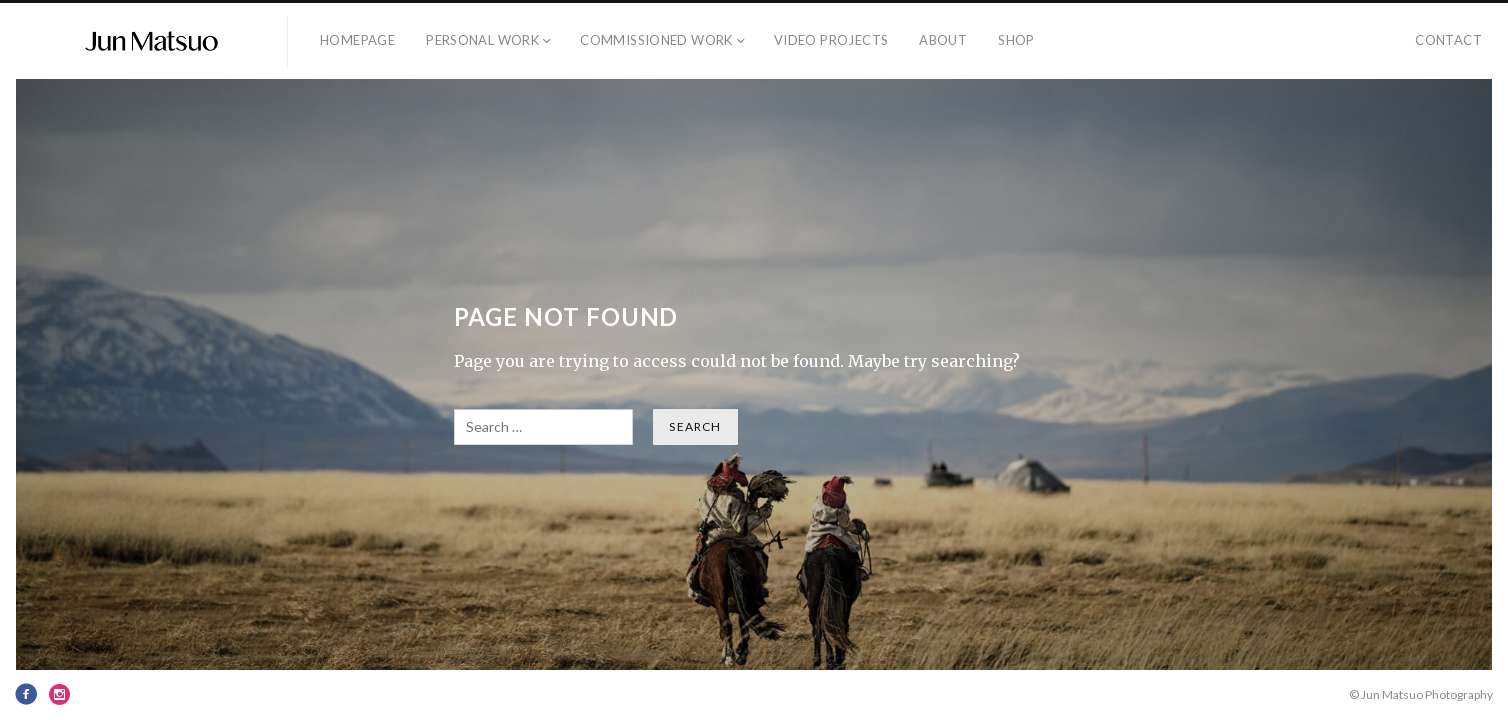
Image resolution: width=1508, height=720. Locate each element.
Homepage (357, 40)
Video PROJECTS (831, 40)
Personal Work (482, 40)
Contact (1448, 40)
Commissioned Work (656, 40)
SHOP (1016, 40)
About (943, 40)
